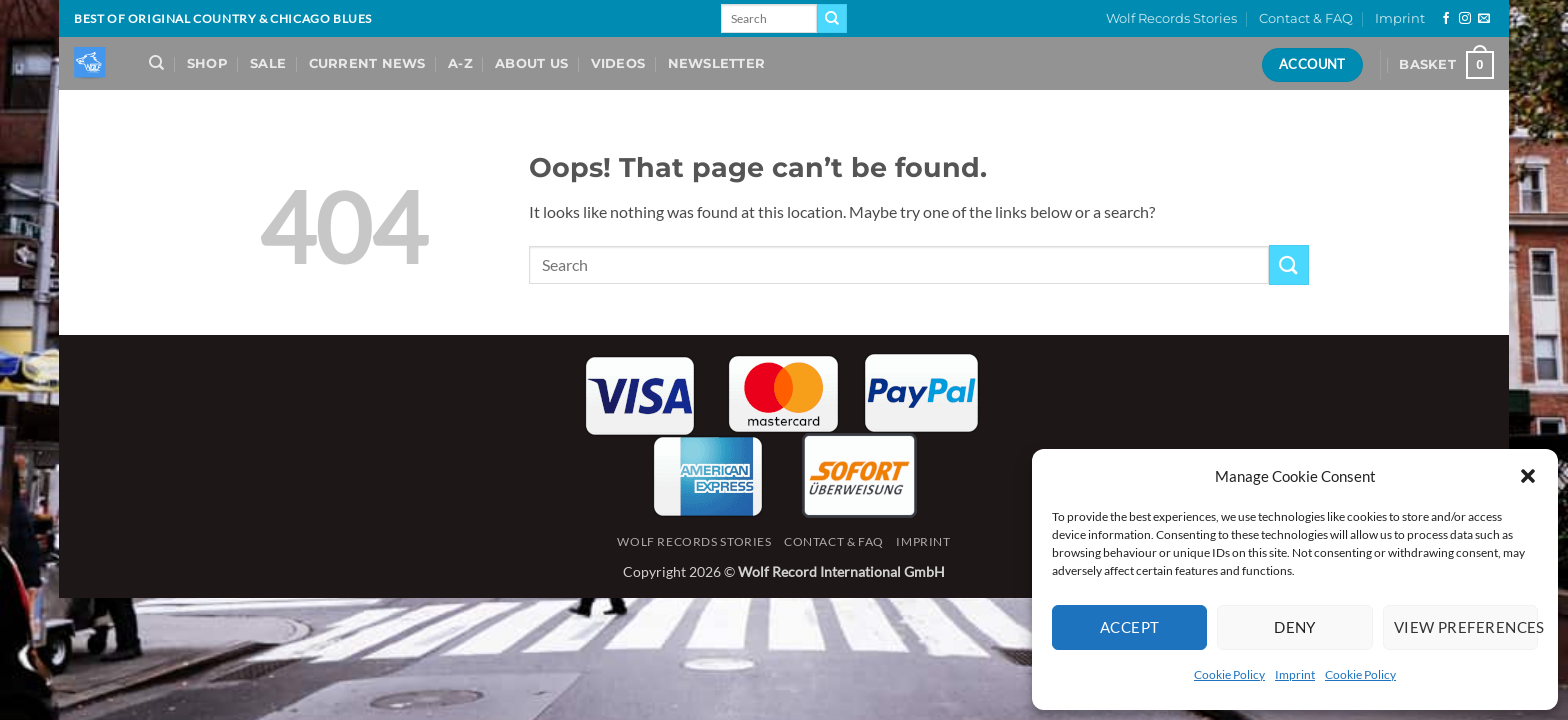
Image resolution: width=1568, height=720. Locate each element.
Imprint (1295, 674)
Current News (367, 63)
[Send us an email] (1484, 19)
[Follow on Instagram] (1465, 19)
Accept (1130, 627)
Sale (268, 63)
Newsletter (717, 63)
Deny (1295, 627)
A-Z (460, 63)
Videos (618, 63)
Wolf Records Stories (1171, 18)
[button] (1528, 476)
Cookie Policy (1229, 674)
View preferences (1466, 627)
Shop (207, 63)
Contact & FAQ (1306, 18)
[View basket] (1446, 65)
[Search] (156, 63)
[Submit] (832, 19)
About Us (531, 63)
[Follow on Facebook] (1446, 19)
